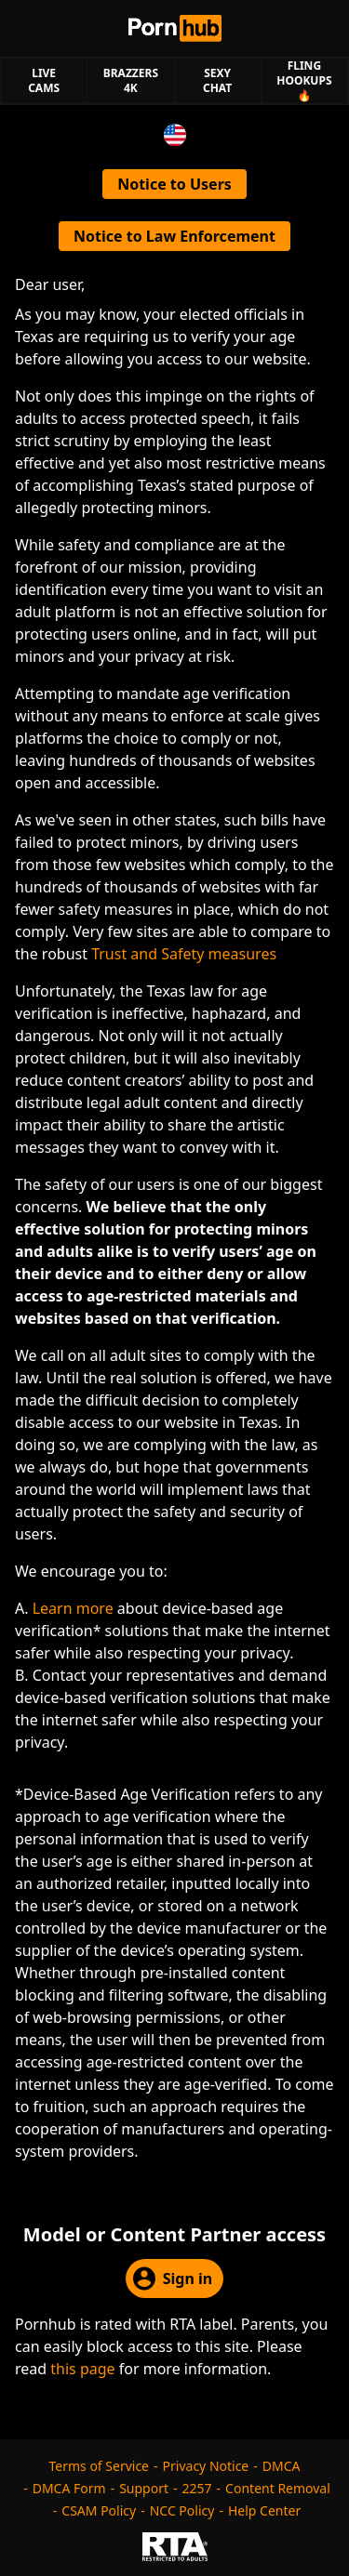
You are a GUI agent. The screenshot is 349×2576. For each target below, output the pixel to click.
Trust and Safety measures (183, 954)
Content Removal (277, 2488)
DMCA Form (69, 2488)
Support (143, 2488)
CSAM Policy (98, 2510)
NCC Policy (182, 2510)
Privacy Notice (206, 2466)
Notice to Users (174, 184)
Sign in (172, 2278)
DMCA (281, 2466)
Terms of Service (98, 2466)
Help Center (264, 2510)
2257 (197, 2488)
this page (82, 2368)
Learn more (73, 1608)
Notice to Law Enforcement (174, 236)
